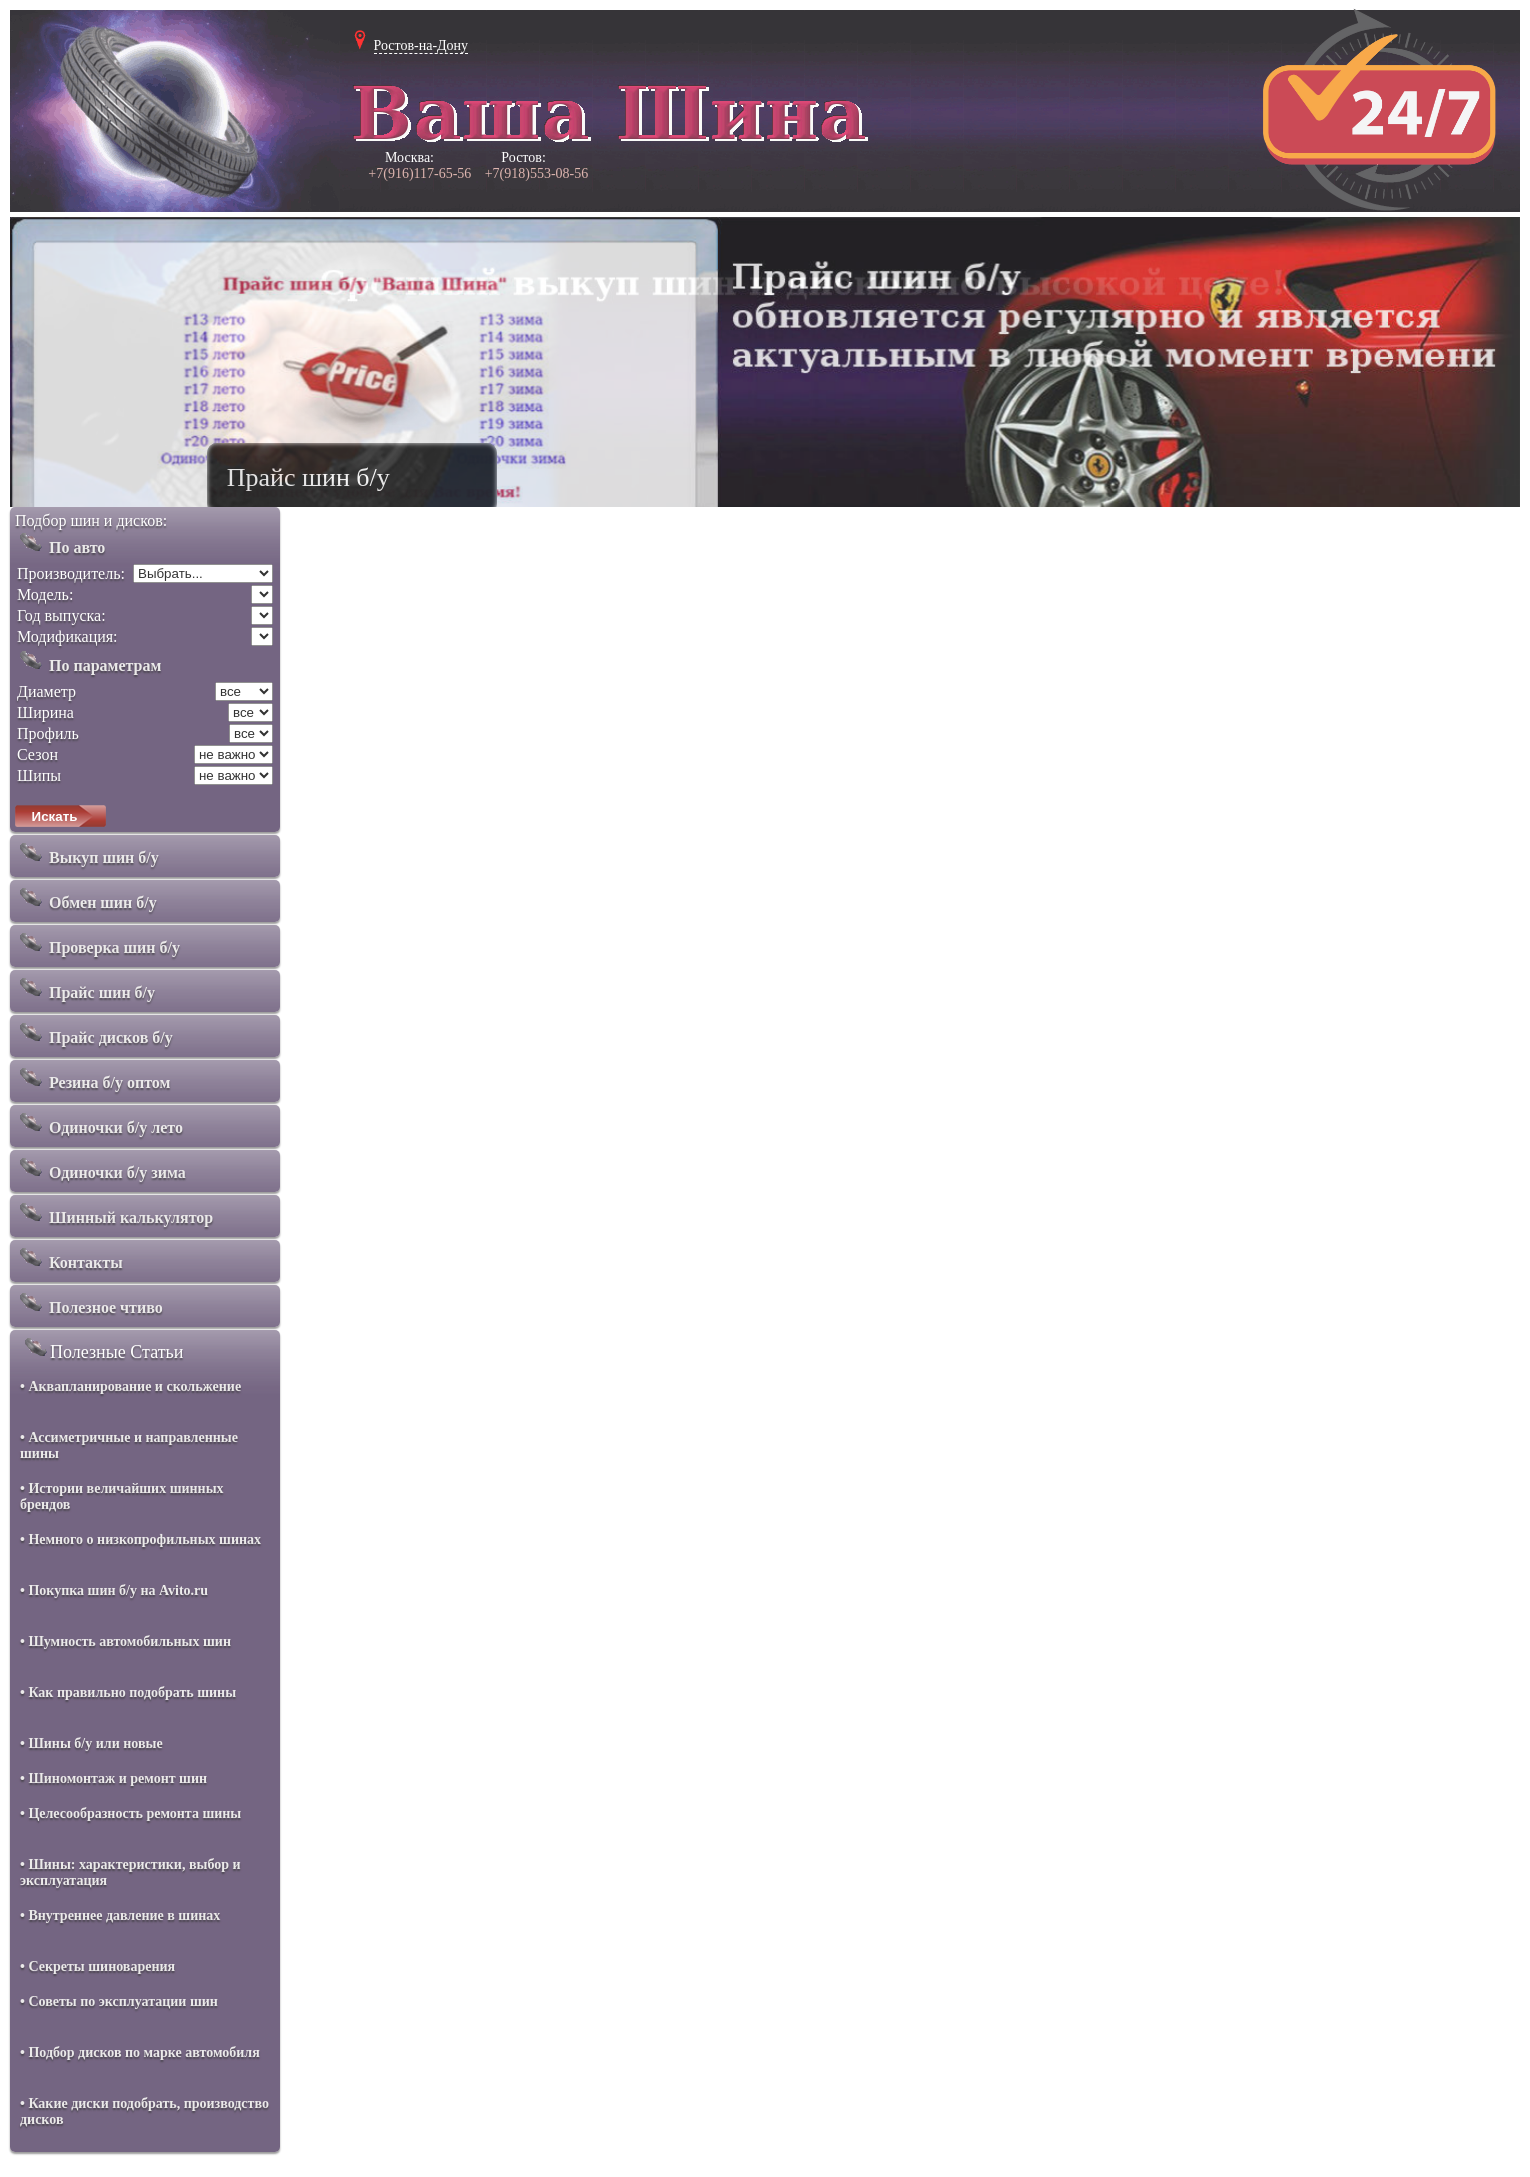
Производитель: (71, 573)
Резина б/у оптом (92, 1078)
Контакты (69, 1258)
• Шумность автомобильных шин (125, 1641)
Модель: (45, 594)
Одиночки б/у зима (100, 1168)
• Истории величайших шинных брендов (122, 1496)
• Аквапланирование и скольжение (130, 1386)
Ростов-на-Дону (421, 45)
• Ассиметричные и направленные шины (129, 1445)
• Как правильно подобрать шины (128, 1692)
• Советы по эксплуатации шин (119, 2001)
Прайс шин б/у (85, 988)
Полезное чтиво (89, 1303)
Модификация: (67, 636)
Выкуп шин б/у (87, 853)
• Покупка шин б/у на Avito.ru (114, 1590)
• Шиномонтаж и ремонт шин (113, 1778)
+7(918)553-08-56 (537, 173)
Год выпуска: (61, 615)
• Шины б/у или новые (91, 1743)
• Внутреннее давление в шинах (120, 1915)
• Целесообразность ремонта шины (130, 1813)
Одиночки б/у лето (99, 1123)
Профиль (48, 733)
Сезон (37, 754)
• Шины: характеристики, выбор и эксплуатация (130, 1872)
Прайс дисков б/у (94, 1033)
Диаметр (46, 691)
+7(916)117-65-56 (419, 173)
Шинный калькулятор (114, 1213)
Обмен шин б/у (86, 898)
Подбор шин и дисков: (91, 520)
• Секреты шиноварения (97, 1966)
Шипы (39, 775)
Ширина (45, 712)
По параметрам (88, 661)
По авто (60, 543)
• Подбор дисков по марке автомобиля (140, 2052)
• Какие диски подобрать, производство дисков (144, 2111)
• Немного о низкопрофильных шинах (140, 1539)
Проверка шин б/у (97, 943)
